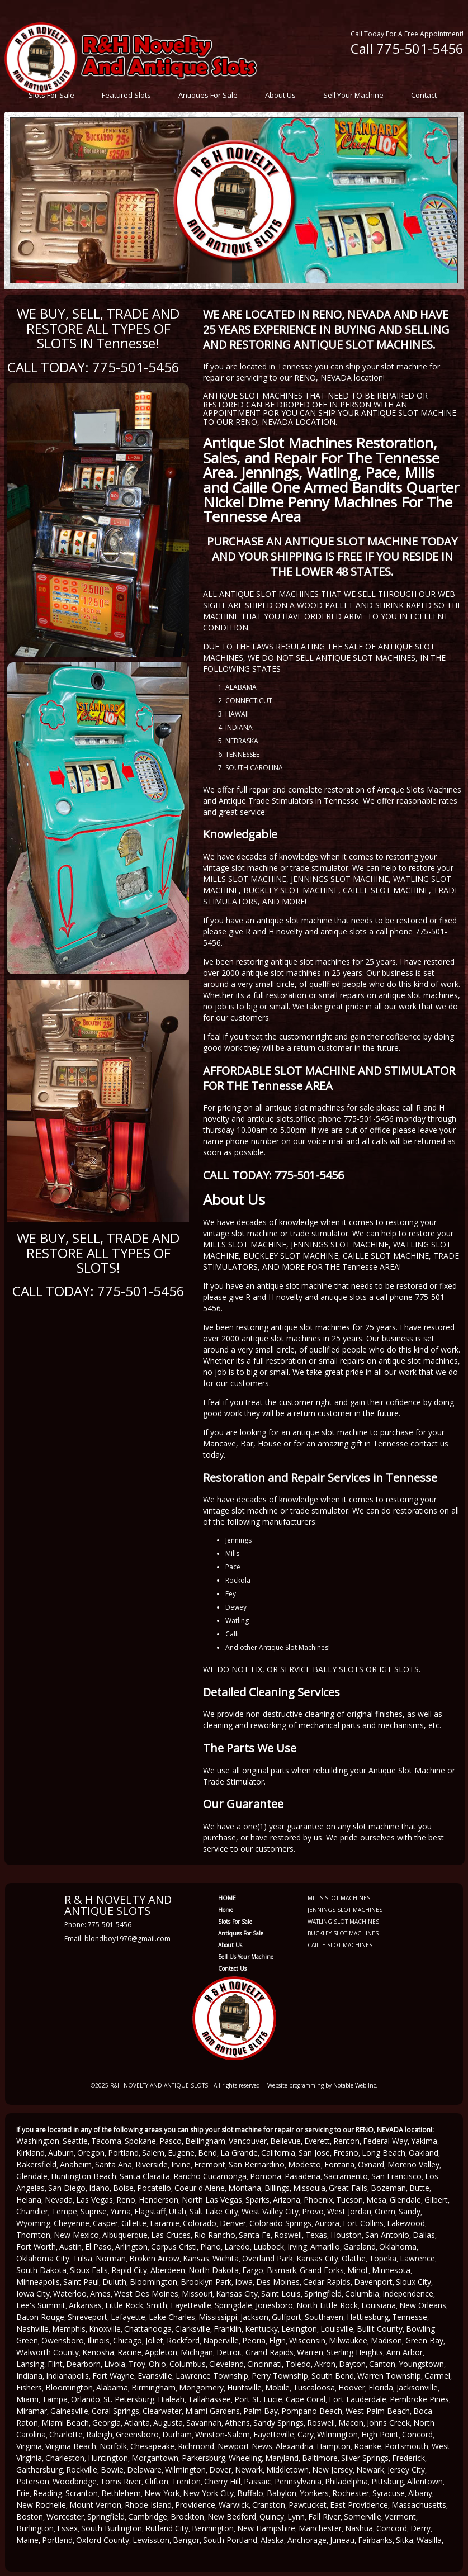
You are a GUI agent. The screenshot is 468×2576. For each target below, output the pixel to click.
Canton (382, 2364)
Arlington (131, 2246)
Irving (297, 2246)
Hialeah (171, 2399)
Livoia (114, 2364)
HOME (227, 1898)
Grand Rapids (269, 2352)
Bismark (281, 2270)
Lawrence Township (212, 2375)
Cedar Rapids (327, 2281)
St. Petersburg (128, 2399)
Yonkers (314, 2493)
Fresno (345, 2152)
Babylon (281, 2493)
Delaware (144, 2469)
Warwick (234, 2504)
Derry (420, 2528)
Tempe (64, 2211)
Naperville (221, 2340)
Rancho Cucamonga (210, 2176)
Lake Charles (172, 2317)
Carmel (437, 2375)
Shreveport (87, 2317)
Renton (346, 2141)
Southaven (324, 2317)
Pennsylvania (298, 2481)
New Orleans (422, 2305)
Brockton (187, 2516)
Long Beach (383, 2152)
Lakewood (406, 2223)
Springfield (323, 2293)
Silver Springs (365, 2457)
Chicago (127, 2340)
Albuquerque (125, 2234)
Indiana (29, 2375)
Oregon (91, 2152)
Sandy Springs (278, 2422)
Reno (125, 2199)
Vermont (400, 2516)
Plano (210, 2246)
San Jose (314, 2152)
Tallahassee (209, 2399)
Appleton (161, 2352)
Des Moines (278, 2281)
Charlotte (66, 2434)
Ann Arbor (404, 2352)
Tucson (349, 2199)
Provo (313, 2211)
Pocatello (154, 2188)
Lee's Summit (40, 2305)
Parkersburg (203, 2457)
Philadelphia (346, 2481)
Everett (317, 2141)
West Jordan (349, 2211)
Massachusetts (418, 2504)
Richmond (196, 2446)
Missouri (197, 2293)
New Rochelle (41, 2504)
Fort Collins (363, 2223)
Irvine (181, 2164)
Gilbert (436, 2199)
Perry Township (280, 2375)
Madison (386, 2340)
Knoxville (105, 2328)
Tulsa (82, 2258)
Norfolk (113, 2446)
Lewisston (151, 2540)
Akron (324, 2364)
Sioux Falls (89, 2270)
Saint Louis (281, 2293)
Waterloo (70, 2293)
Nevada (59, 2199)
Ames (100, 2293)
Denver (233, 2223)
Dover (220, 2469)
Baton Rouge (40, 2317)
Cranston (268, 2504)
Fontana (339, 2164)
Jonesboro (274, 2305)
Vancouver (248, 2141)
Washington (37, 2141)
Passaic (257, 2481)
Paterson (32, 2481)
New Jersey (332, 2469)
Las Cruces (171, 2234)
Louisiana (378, 2305)
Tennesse (409, 2317)
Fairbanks (375, 2540)
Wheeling (245, 2457)
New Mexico (76, 2234)
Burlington (35, 2528)
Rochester (350, 2493)
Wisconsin (307, 2340)
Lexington (299, 2328)
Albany (420, 2493)
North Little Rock (327, 2305)
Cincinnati (264, 2364)
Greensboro (137, 2434)
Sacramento (346, 2176)
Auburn (61, 2152)
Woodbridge (75, 2481)
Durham (177, 2434)
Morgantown (154, 2457)
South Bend (332, 2375)
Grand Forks (322, 2270)
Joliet (154, 2340)
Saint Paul (81, 2281)
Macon (350, 2422)
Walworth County (47, 2352)
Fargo (252, 2270)
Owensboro (62, 2340)
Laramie (164, 2223)
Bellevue (285, 2141)
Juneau (342, 2540)
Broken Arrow (154, 2258)
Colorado (199, 2223)
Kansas (196, 2258)
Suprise (94, 2211)
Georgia (106, 2422)
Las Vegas (94, 2199)
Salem (153, 2152)
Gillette (133, 2223)
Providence (195, 2504)
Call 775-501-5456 (407, 48)
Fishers (29, 2387)
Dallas (424, 2234)
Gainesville (69, 2411)
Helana (28, 2199)
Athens (237, 2422)
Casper (105, 2223)
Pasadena (302, 2176)
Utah (177, 2211)
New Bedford (231, 2516)
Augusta (168, 2422)
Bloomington (153, 2281)
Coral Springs (115, 2411)
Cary (305, 2434)
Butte (419, 2188)
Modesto (304, 2164)
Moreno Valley (413, 2164)
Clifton (156, 2481)
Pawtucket (308, 2504)
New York (161, 2493)
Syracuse (388, 2493)
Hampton (333, 2446)
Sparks (257, 2199)
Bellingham (205, 2141)
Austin (70, 2246)
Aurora (327, 2223)
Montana (244, 2188)
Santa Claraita (145, 2176)
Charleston (64, 2457)
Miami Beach (65, 2422)
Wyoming (33, 2223)
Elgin (277, 2340)
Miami (27, 2399)
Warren (310, 2352)
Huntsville (244, 2387)
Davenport (373, 2281)
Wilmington (337, 2434)
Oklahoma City (42, 2258)
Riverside (151, 2164)
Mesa (376, 2199)
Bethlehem (121, 2493)
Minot (357, 2270)
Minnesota (391, 2270)
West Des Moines (146, 2293)
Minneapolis (38, 2281)
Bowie (112, 2469)
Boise (123, 2188)
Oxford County (102, 2540)
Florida (380, 2387)
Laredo (237, 2246)
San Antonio (387, 2234)
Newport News (245, 2446)
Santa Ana (113, 2164)
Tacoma (106, 2141)
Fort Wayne (113, 2375)
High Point (380, 2434)
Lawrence (417, 2258)
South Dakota (41, 2270)
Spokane (140, 2141)
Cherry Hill (222, 2481)
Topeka (382, 2258)
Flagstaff (150, 2211)
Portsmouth (406, 2446)
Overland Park (267, 2258)
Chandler (32, 2211)
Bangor (186, 2540)
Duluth (114, 2281)
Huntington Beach (83, 2176)
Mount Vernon (95, 2504)
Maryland (282, 2457)
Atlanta (137, 2422)
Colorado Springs (280, 2223)
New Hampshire (266, 2528)
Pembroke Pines (419, 2399)
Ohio (157, 2364)
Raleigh (99, 2434)
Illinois (98, 2340)
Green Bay (424, 2340)
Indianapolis (67, 2375)
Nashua (359, 2528)
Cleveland (226, 2364)
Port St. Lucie (258, 2399)
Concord (417, 2434)
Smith (156, 2305)
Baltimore (320, 2457)
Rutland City (166, 2528)
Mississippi (217, 2317)
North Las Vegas (212, 2199)
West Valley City (270, 2211)
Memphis (69, 2328)
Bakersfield (36, 2164)
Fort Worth (36, 2246)
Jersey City (406, 2469)
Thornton (33, 2234)
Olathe (354, 2258)
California (278, 2152)
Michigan (197, 2352)
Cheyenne (71, 2223)
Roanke (367, 2446)
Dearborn (83, 2364)
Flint (55, 2364)
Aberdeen (167, 2270)
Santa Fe (255, 2234)
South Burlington (111, 2528)
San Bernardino (257, 2164)
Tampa (55, 2399)
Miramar (31, 2411)
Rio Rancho (214, 2234)
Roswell (288, 2234)
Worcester (65, 2516)
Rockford (183, 2340)
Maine (27, 2540)
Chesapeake (152, 2446)
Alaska (272, 2540)
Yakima (424, 2141)
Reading (47, 2493)
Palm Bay (260, 2411)
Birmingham (153, 2387)
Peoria (254, 2340)
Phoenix (318, 2199)
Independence (407, 2293)
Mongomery (201, 2387)
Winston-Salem (222, 2434)
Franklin (228, 2328)
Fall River (324, 2516)
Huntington (108, 2457)
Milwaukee (348, 2340)
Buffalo (250, 2493)
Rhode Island (148, 2504)
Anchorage (307, 2540)
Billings (277, 2188)
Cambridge (147, 2516)
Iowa (244, 2281)
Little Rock (124, 2305)
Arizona (286, 2199)
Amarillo (325, 2246)
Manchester (320, 2528)
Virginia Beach (70, 2446)
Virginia (29, 2446)
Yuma (120, 2211)
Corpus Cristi (174, 2246)
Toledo (298, 2364)
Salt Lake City (214, 2211)
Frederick (408, 2457)
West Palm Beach (378, 2411)
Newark (249, 2469)
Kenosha (98, 2352)
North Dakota (213, 2270)
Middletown (287, 2469)
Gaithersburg (39, 2469)
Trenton (186, 2481)
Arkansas (85, 2305)
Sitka (404, 2540)
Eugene (181, 2152)
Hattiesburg (368, 2317)
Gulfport (286, 2317)
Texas (316, 2234)
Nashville (32, 2328)
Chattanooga (148, 2328)
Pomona (265, 2176)
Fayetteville (191, 2305)
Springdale (233, 2305)
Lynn (296, 2516)
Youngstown (421, 2364)
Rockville (81, 2469)
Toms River (120, 2481)
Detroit (229, 2352)
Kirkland (30, 2152)
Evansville (155, 2375)
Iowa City (33, 2293)
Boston (29, 2516)
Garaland (359, 2246)
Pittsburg (387, 2481)
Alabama (112, 2387)
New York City (208, 2493)
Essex (67, 2528)
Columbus (187, 2364)
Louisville (336, 2328)
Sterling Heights (355, 2352)
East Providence (359, 2504)
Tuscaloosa (314, 2387)
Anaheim (76, 2164)
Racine (129, 2352)
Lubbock (268, 2246)
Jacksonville (417, 2387)
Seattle (75, 2141)
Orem (385, 2211)
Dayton (352, 2364)
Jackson (254, 2317)
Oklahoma (398, 2246)
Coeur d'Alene (199, 2188)
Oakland (423, 2152)
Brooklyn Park (206, 2281)
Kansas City (317, 2258)
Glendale (32, 2176)
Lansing (30, 2364)
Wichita (225, 2258)
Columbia (362, 2293)
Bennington (213, 2528)
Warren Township (389, 2375)
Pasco (170, 2141)
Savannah (203, 2422)
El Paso (98, 2246)
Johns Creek (388, 2422)
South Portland (230, 2540)
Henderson (158, 2199)
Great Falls (348, 2188)
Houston (346, 2234)
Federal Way (385, 2141)
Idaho (99, 2188)
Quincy (271, 2516)
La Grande (239, 2152)
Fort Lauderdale (357, 2399)
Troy (137, 2364)
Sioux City (413, 2281)
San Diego (67, 2188)
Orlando (85, 2399)
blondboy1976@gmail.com (127, 1938)
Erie (23, 2493)
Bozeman (388, 2188)
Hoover (351, 2387)
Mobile (277, 2387)
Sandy (409, 2211)
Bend (207, 2152)
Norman (111, 2258)
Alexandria (294, 2446)
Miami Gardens (212, 2411)
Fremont (209, 2164)
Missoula (309, 2188)
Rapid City (129, 2270)
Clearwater (162, 2411)
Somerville (362, 2516)
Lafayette (128, 2317)
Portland (123, 2152)
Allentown (425, 2481)
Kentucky (261, 2328)
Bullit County (380, 2328)
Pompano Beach (311, 2411)
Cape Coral (305, 2399)
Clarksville (192, 2328)
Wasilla (429, 2540)
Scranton (81, 2493)
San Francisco (396, 2176)
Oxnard (371, 2164)
